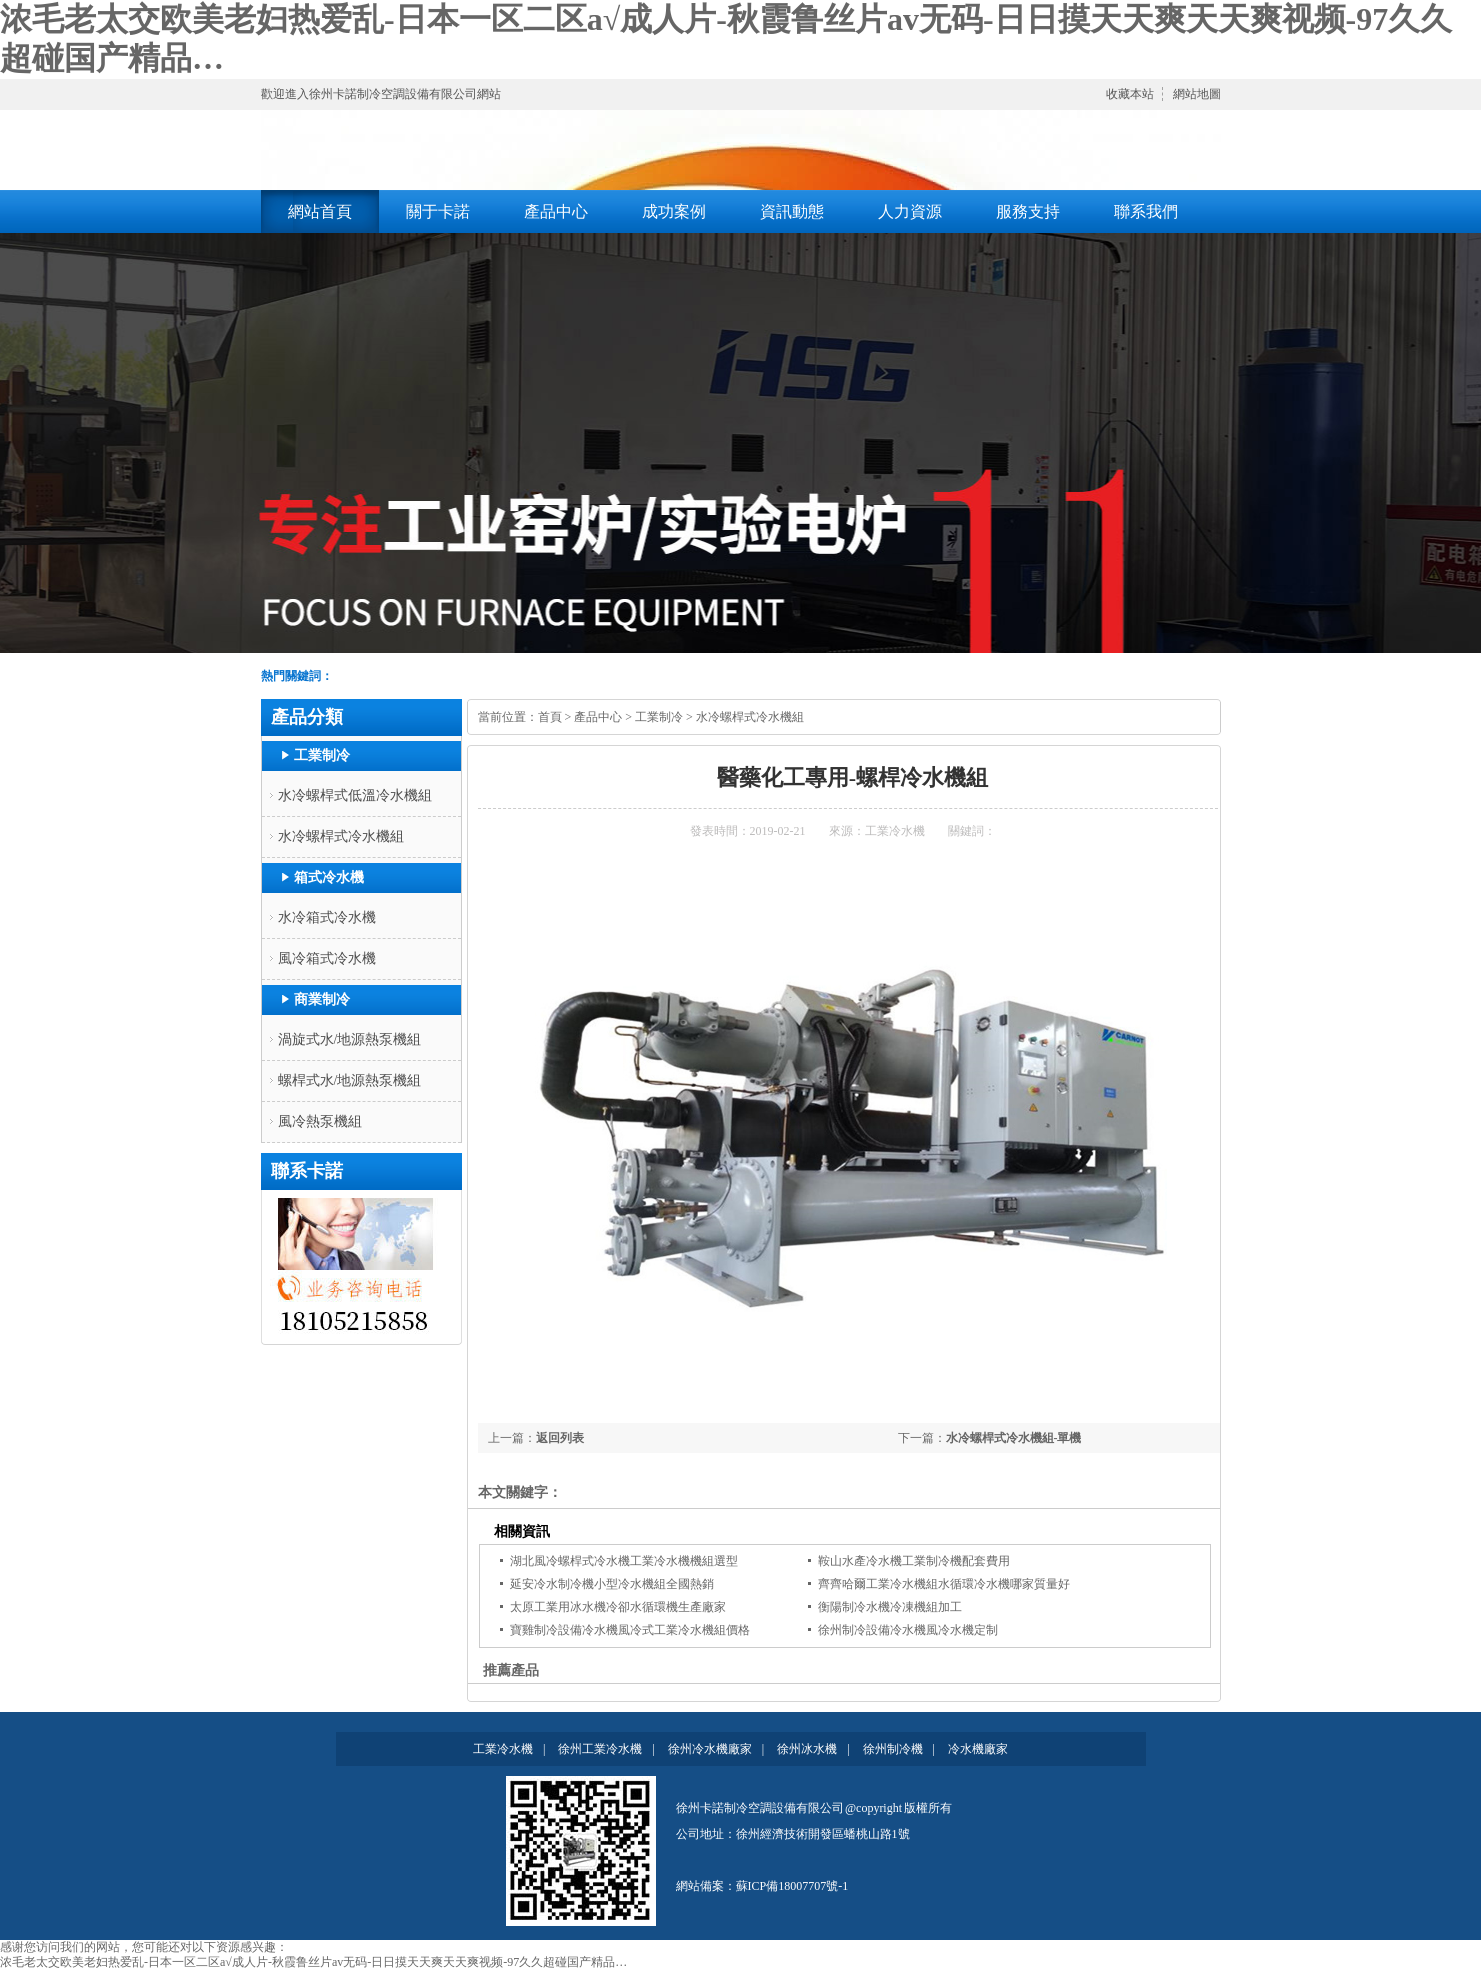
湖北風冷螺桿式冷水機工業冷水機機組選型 (624, 1561)
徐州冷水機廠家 (710, 1749)
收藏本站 (1130, 94)
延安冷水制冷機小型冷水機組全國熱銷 (612, 1584)
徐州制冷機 (893, 1749)
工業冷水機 (895, 831)
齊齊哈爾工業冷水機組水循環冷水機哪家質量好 (944, 1584)
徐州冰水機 (807, 1749)
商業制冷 (322, 999)
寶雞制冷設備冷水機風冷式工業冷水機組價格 (630, 1630)
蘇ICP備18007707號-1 (792, 1886)
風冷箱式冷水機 (327, 958)
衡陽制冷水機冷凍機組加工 (890, 1607)
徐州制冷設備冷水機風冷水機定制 (908, 1630)
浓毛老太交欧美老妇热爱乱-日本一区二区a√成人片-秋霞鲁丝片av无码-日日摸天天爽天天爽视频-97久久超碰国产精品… (313, 1962)
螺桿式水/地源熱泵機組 (350, 1080)
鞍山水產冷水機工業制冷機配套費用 (914, 1561)
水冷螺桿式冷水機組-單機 (1014, 1438)
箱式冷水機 (329, 877)
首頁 (550, 717)
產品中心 (598, 717)
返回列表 (560, 1438)
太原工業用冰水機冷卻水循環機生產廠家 (618, 1607)
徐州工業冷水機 (600, 1749)
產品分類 (307, 717)
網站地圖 (1197, 94)
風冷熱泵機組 (320, 1121)
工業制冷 (322, 755)
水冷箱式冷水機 (327, 917)
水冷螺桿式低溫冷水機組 (355, 795)
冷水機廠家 (978, 1749)
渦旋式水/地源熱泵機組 (350, 1039)
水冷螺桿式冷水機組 (341, 836)
